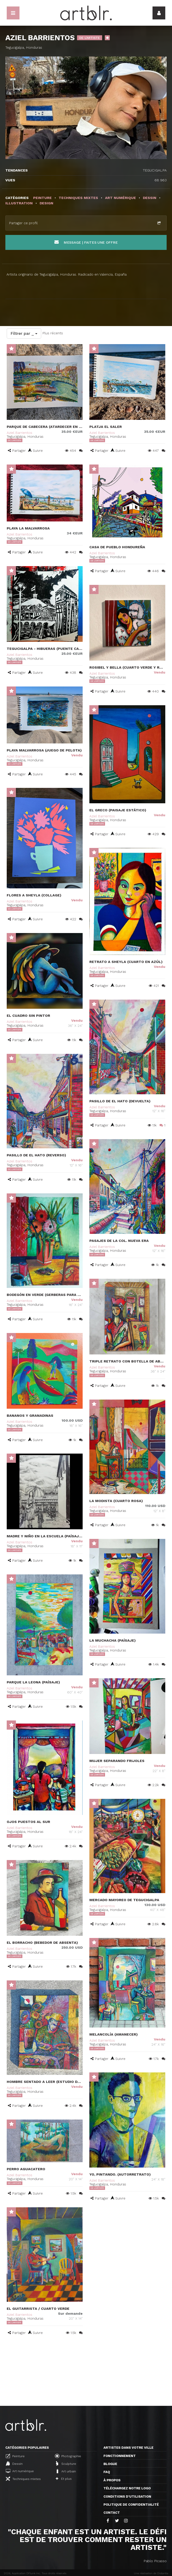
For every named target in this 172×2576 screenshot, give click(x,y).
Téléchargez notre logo (127, 2488)
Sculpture (66, 2463)
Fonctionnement (119, 2456)
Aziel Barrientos (19, 433)
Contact (111, 2513)
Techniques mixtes (23, 2478)
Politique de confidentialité (131, 2505)
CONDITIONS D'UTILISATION (127, 2496)
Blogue (110, 2464)
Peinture (15, 2456)
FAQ (106, 2472)
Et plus (64, 2478)
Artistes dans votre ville (128, 2448)
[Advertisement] (86, 2372)
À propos (111, 2480)
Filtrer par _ (24, 333)
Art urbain (66, 2471)
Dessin (14, 2463)
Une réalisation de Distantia (151, 2573)
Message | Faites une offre (86, 242)
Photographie (68, 2456)
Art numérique (20, 2471)
